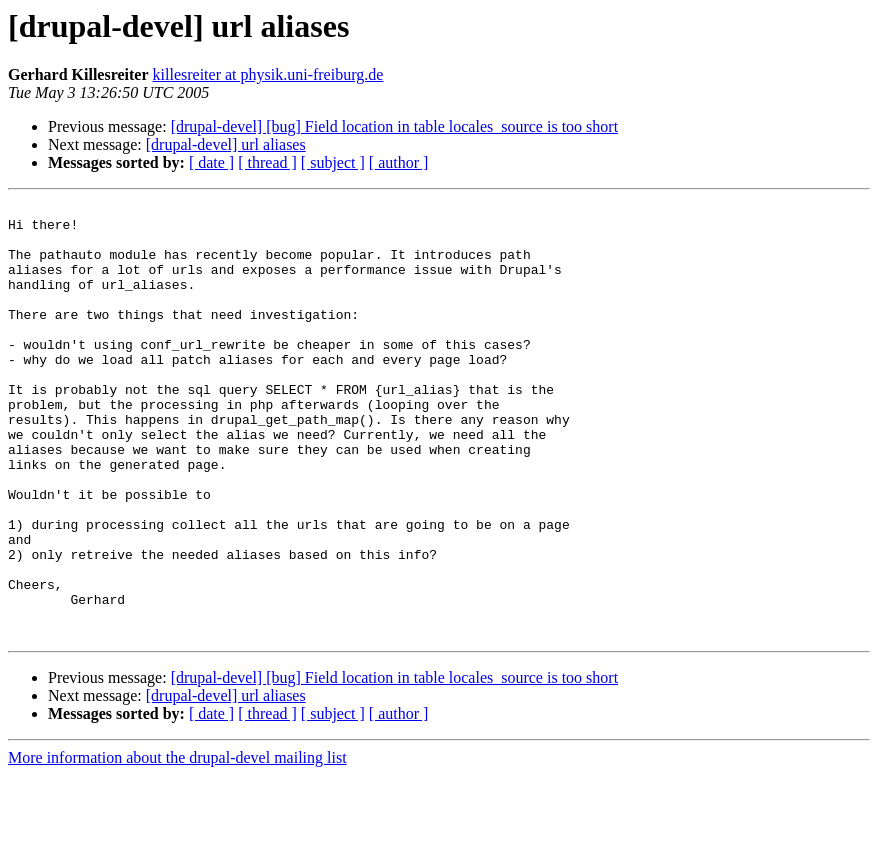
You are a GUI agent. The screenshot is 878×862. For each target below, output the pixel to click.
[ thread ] (267, 162)
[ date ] (211, 162)
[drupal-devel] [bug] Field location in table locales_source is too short (394, 126)
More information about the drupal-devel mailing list (177, 844)
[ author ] (399, 162)
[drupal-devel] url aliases (226, 144)
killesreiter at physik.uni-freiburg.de (268, 74)
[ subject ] (333, 162)
